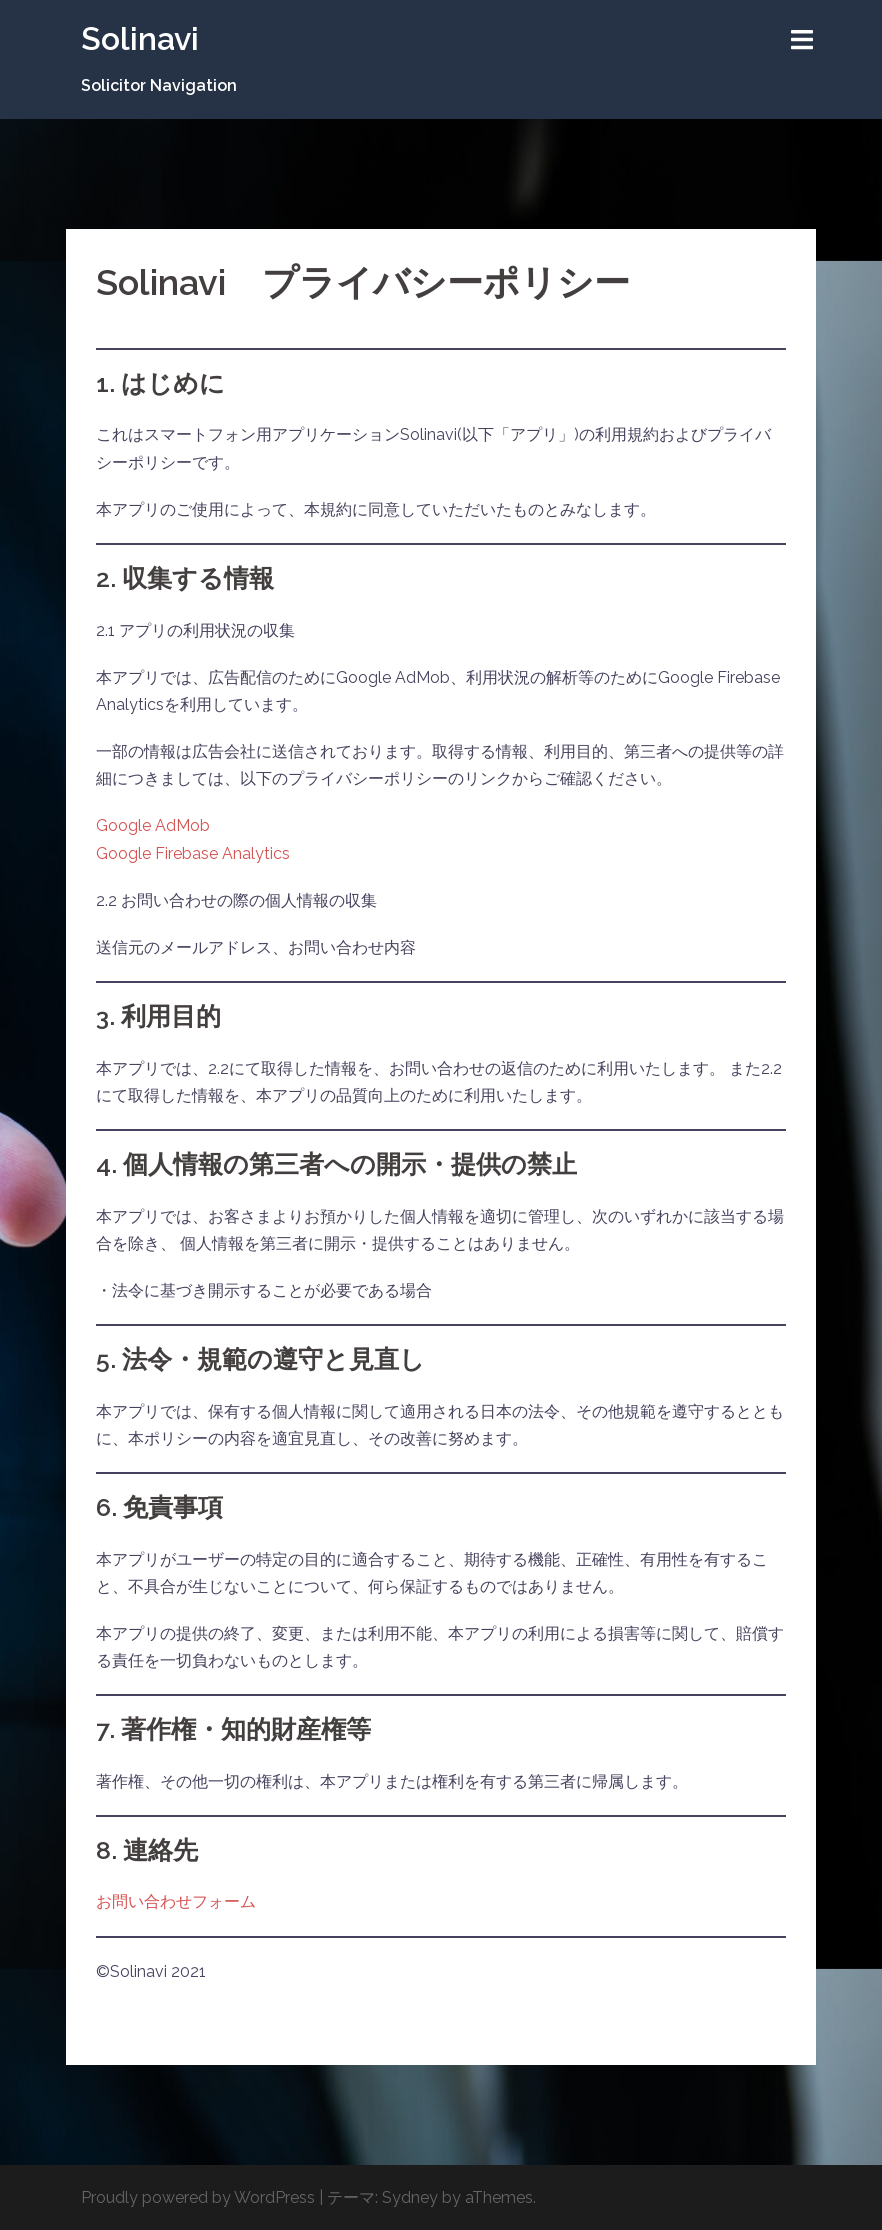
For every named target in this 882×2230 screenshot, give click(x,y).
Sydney (410, 2197)
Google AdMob (153, 825)
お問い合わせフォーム (176, 1901)
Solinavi (140, 38)
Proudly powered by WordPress (198, 2197)
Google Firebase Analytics (193, 853)
